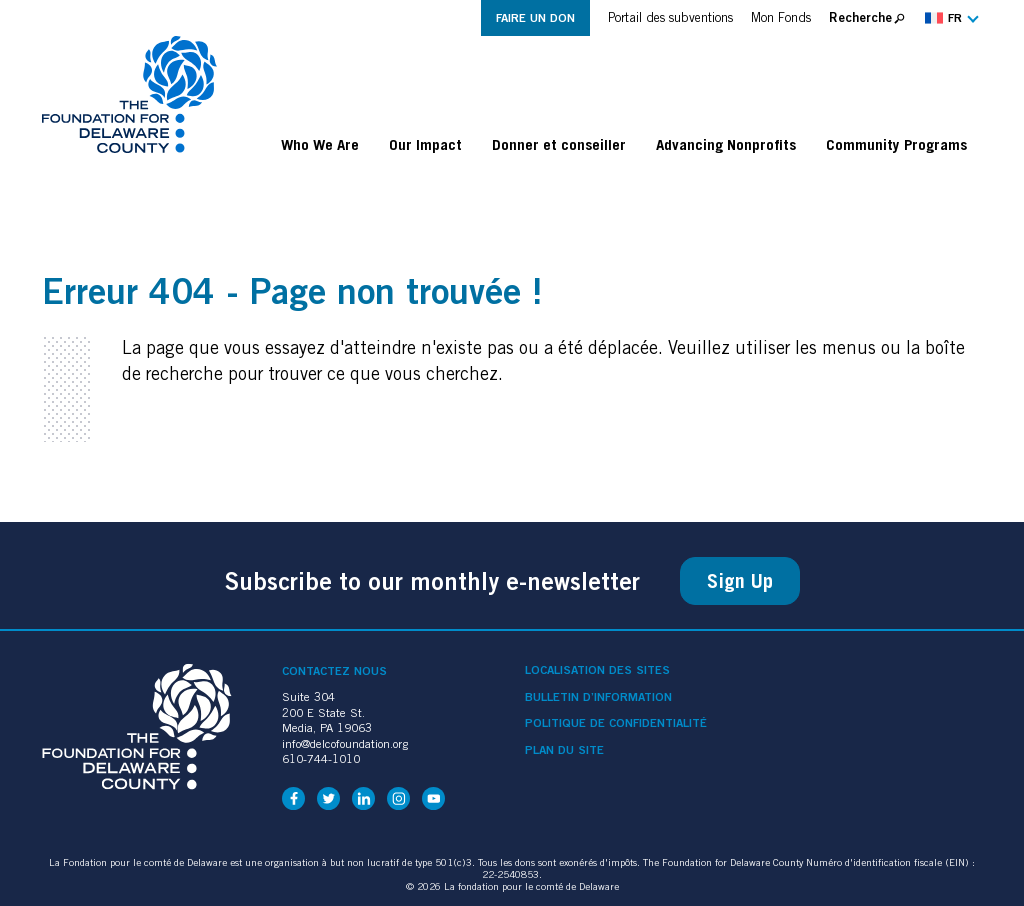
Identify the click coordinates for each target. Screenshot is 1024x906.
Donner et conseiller (559, 144)
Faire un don (535, 17)
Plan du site (564, 750)
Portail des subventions (670, 17)
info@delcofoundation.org (345, 743)
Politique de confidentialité (616, 723)
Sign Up (740, 581)
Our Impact (425, 144)
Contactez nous (334, 670)
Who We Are (320, 144)
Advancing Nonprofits (726, 144)
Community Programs (896, 144)
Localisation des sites (597, 670)
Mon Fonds (781, 17)
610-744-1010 (321, 758)
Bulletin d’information (598, 697)
